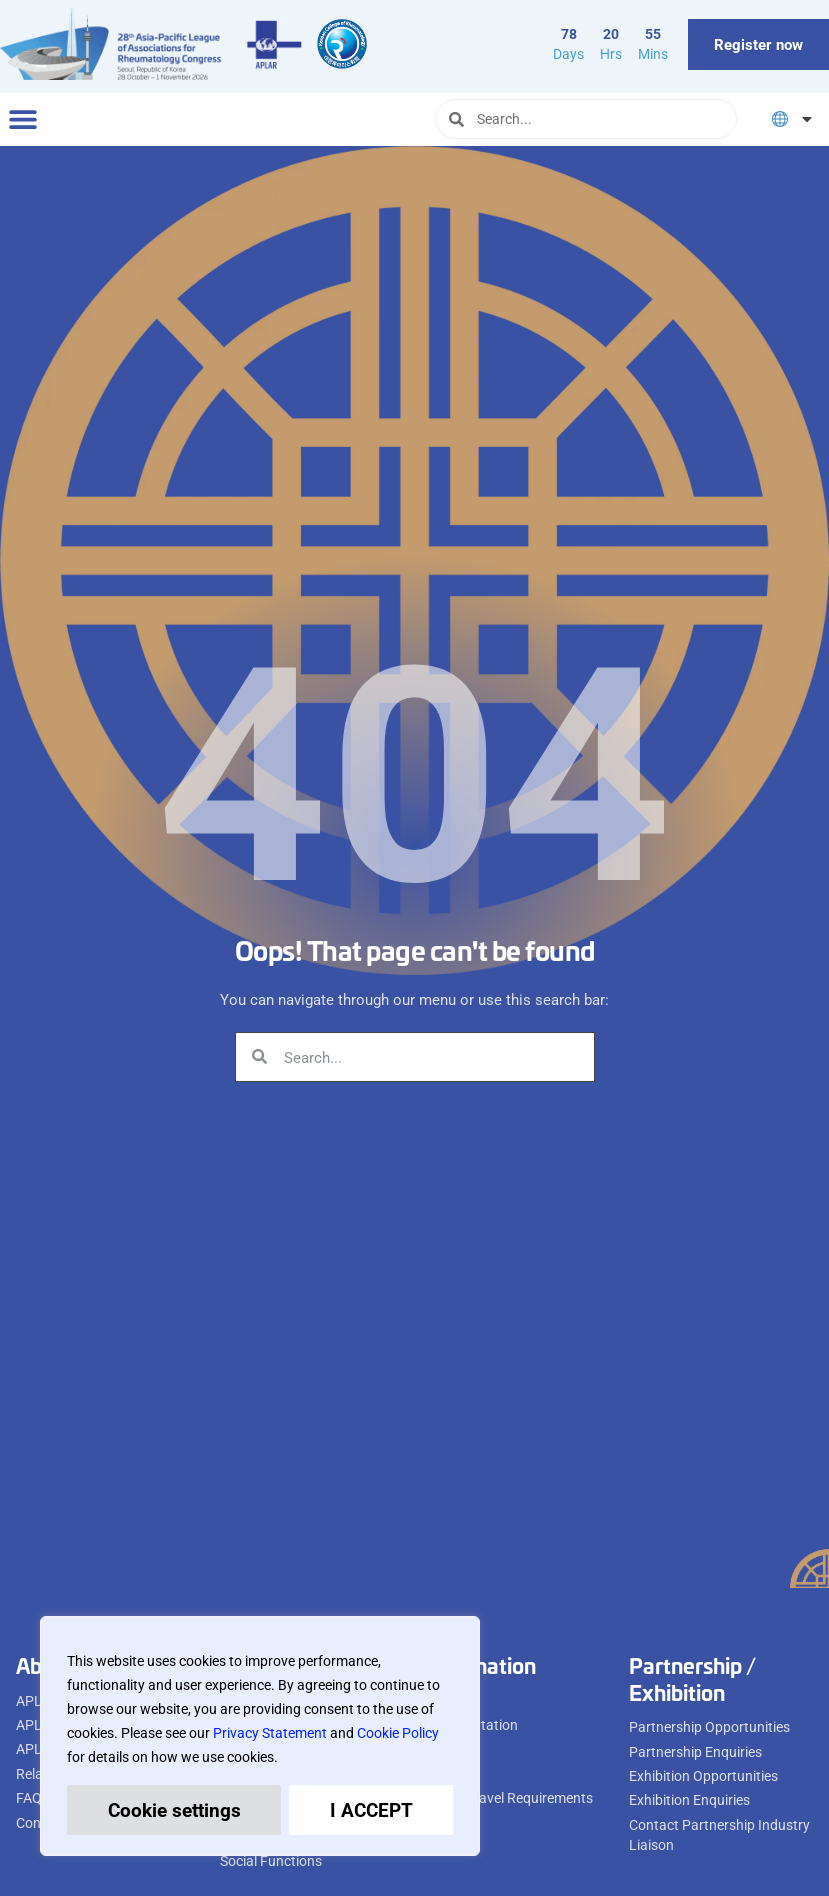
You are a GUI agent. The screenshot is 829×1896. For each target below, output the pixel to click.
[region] (260, 1736)
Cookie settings (174, 1809)
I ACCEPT (371, 1809)
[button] (22, 119)
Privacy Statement (270, 1732)
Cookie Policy (398, 1732)
